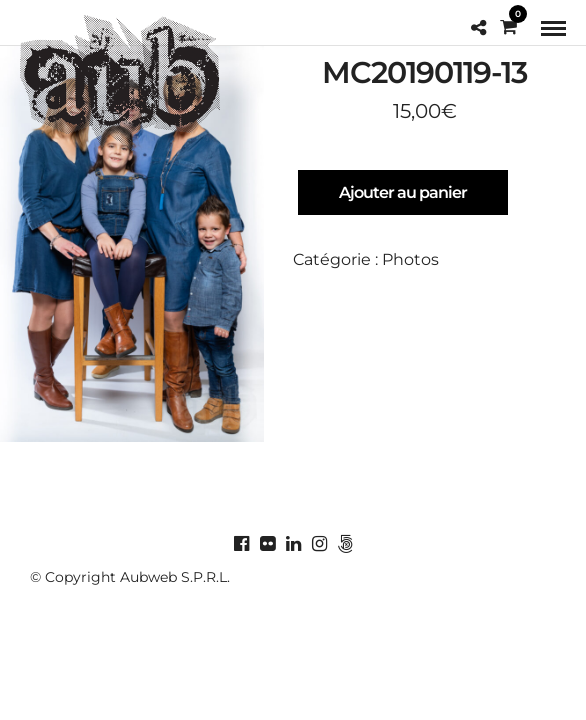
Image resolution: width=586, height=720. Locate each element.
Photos (410, 259)
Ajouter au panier (403, 192)
